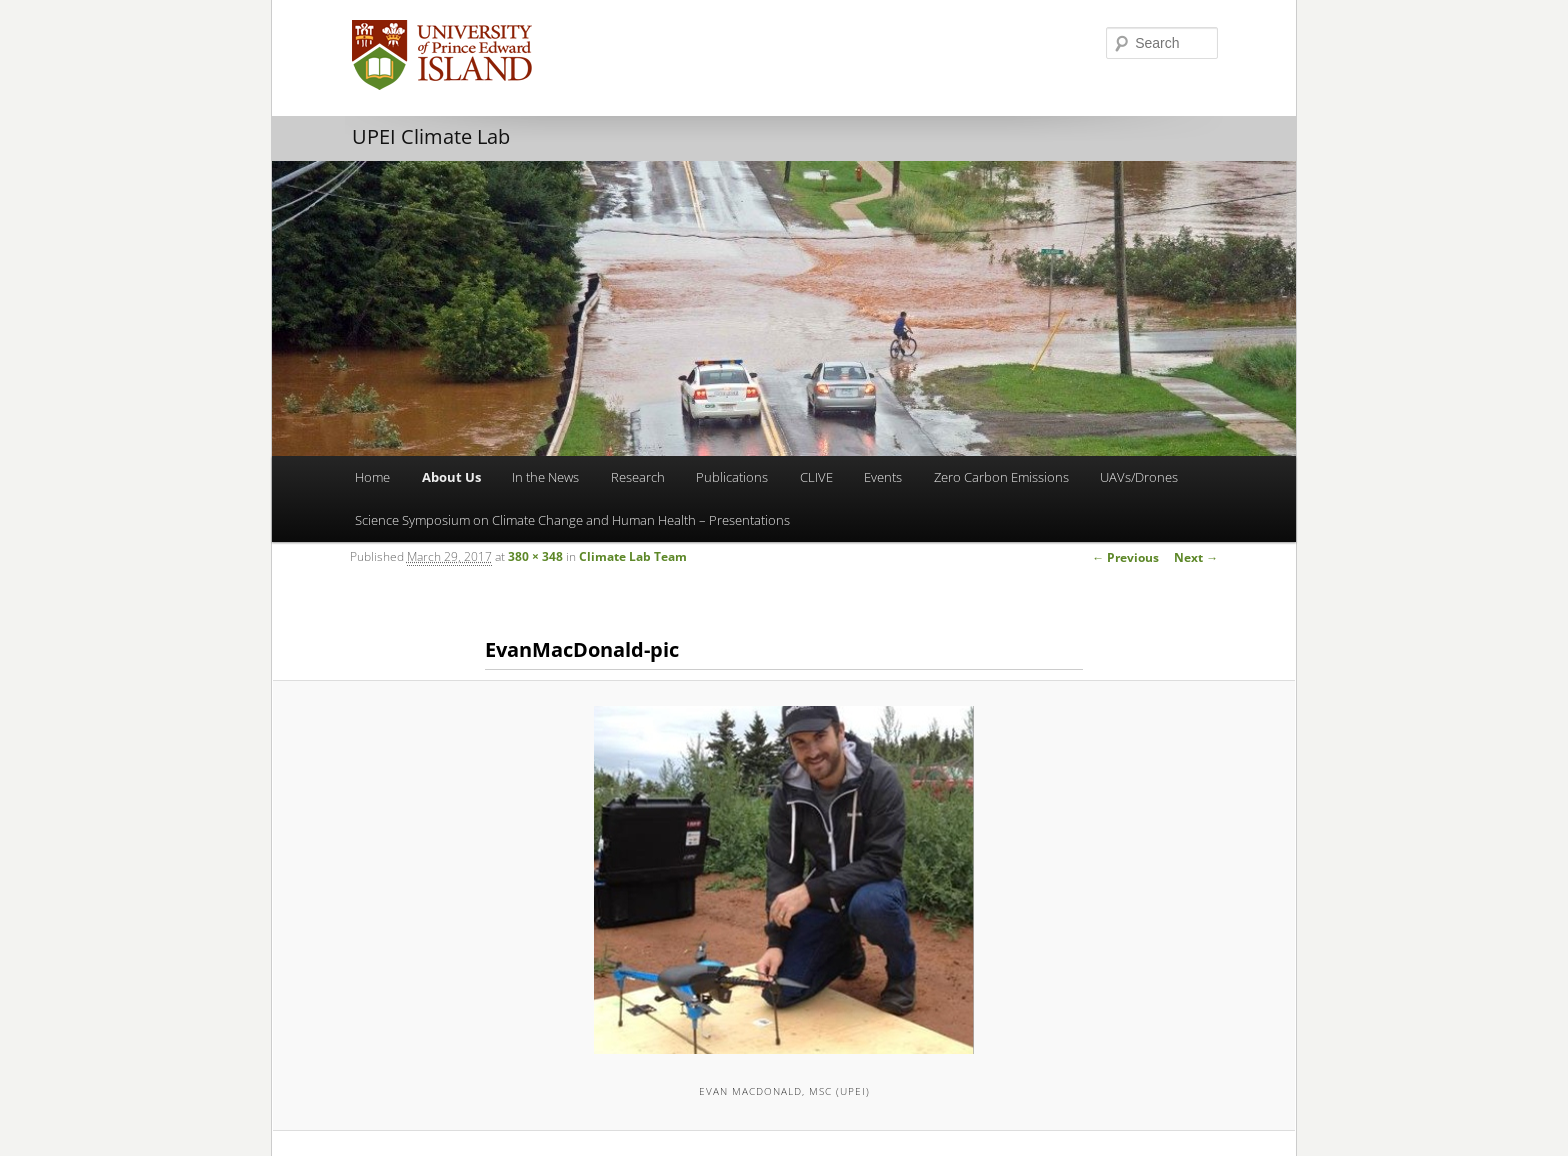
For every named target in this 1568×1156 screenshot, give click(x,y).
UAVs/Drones (1139, 477)
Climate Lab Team (633, 556)
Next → (1196, 557)
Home (372, 477)
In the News (545, 477)
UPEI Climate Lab (431, 136)
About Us (451, 477)
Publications (732, 477)
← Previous (1125, 557)
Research (638, 477)
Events (883, 477)
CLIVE (816, 477)
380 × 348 (535, 556)
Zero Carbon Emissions (1001, 477)
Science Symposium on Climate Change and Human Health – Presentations (572, 520)
